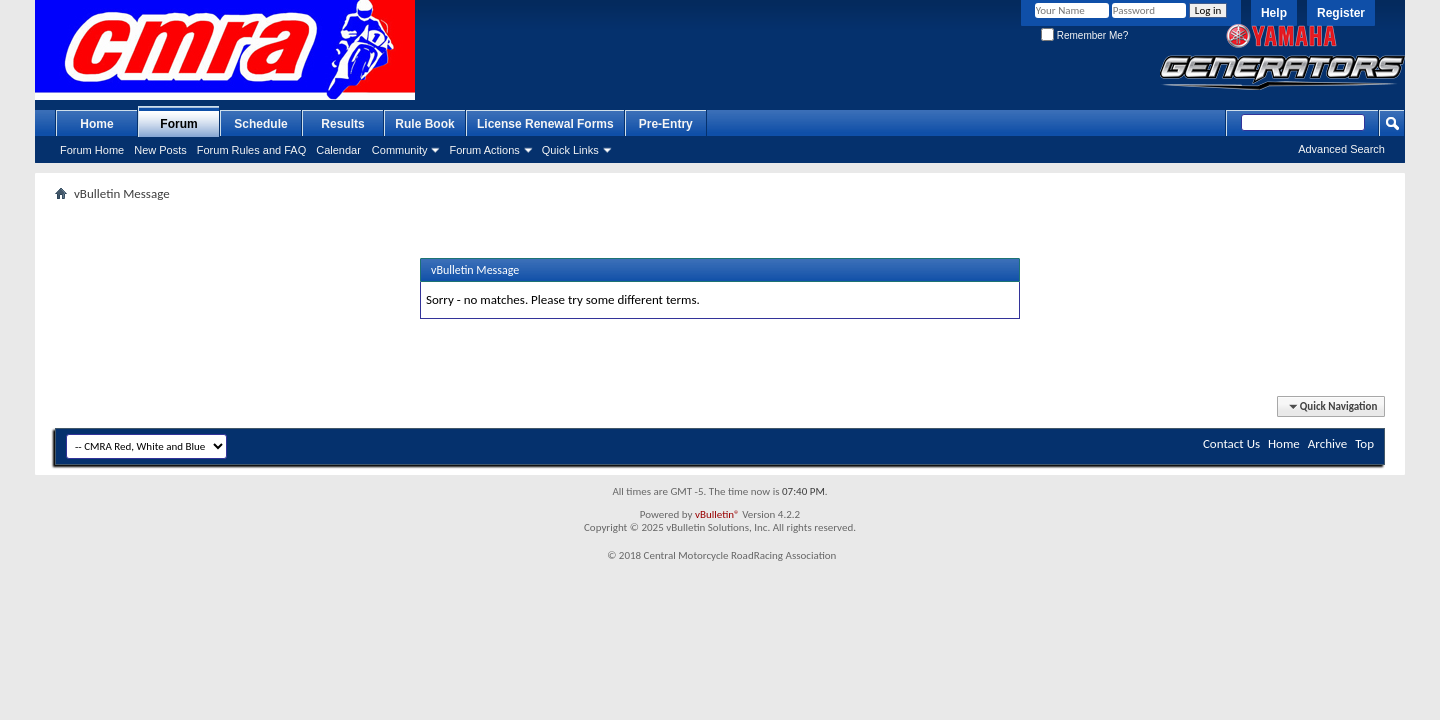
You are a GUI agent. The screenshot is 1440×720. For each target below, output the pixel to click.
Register (1341, 13)
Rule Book (424, 124)
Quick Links (570, 150)
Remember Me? (1084, 35)
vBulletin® (717, 514)
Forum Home (92, 150)
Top (1364, 443)
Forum (178, 124)
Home (96, 124)
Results (342, 124)
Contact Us (1231, 443)
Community (400, 150)
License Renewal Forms (545, 124)
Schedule (260, 124)
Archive (1327, 443)
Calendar (338, 150)
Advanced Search (1341, 149)
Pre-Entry (666, 124)
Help (1274, 13)
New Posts (160, 150)
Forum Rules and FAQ (251, 150)
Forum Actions (484, 150)
